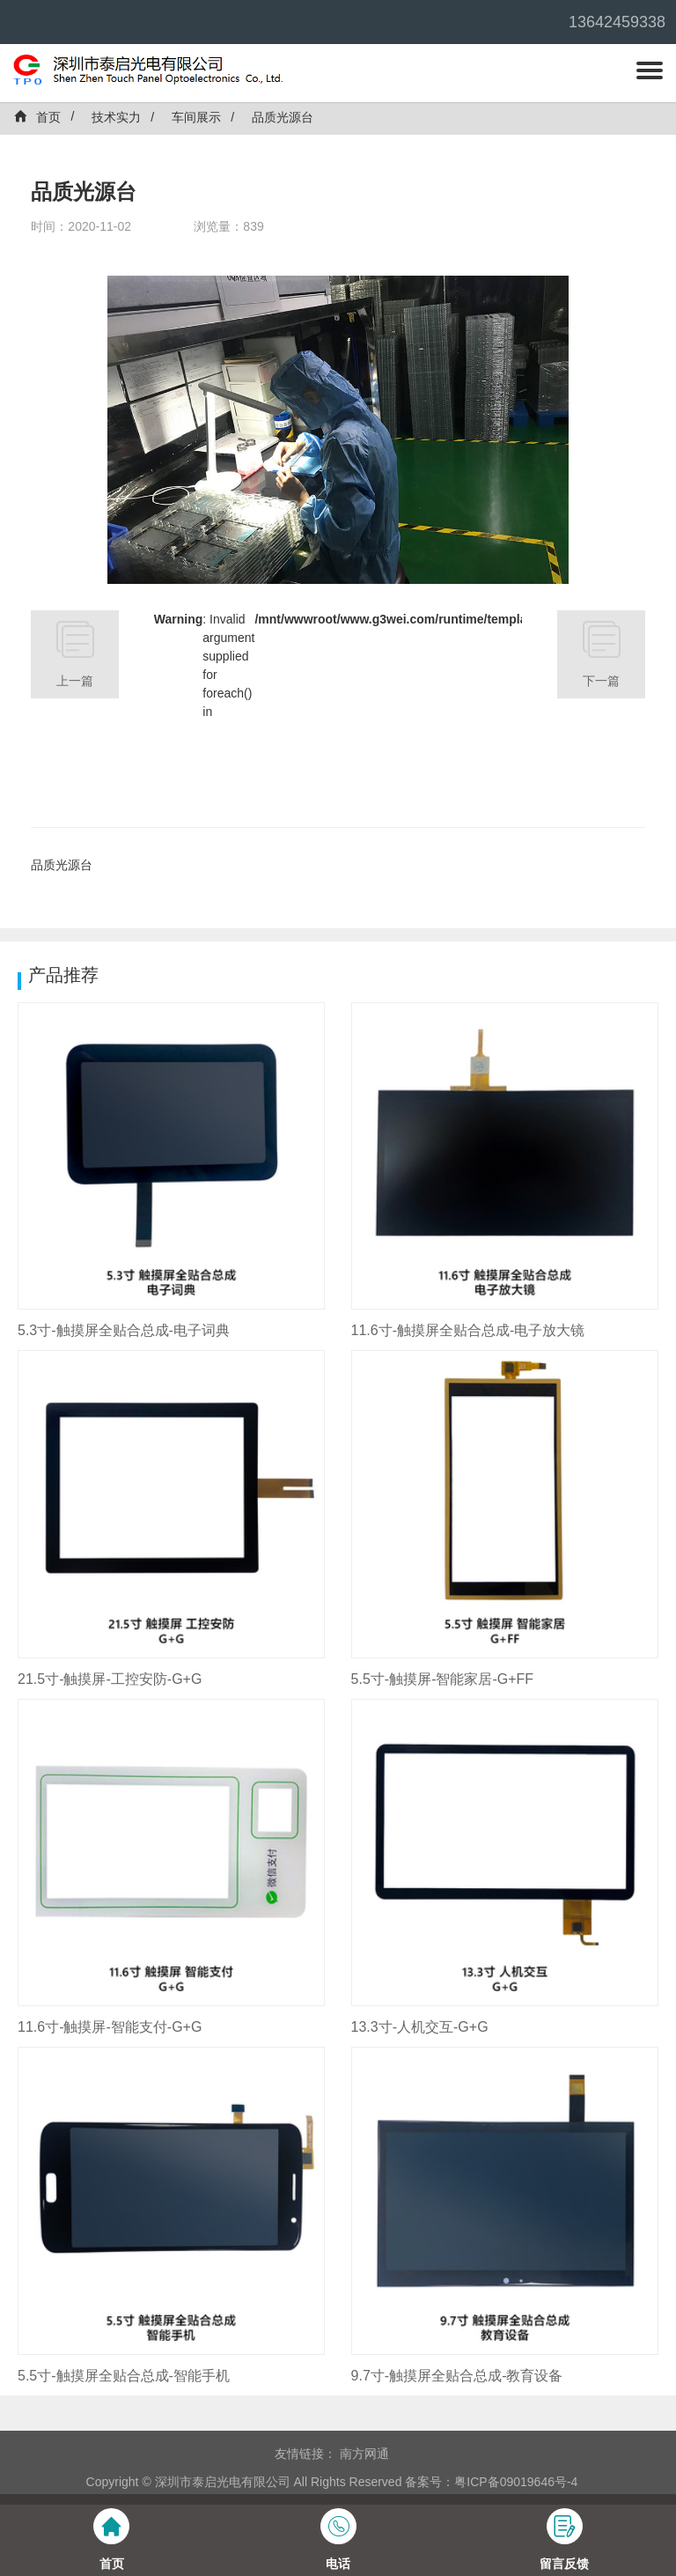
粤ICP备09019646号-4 (515, 2482)
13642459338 (617, 22)
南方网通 (364, 2454)
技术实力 (116, 117)
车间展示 (196, 117)
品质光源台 (282, 117)
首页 (37, 116)
